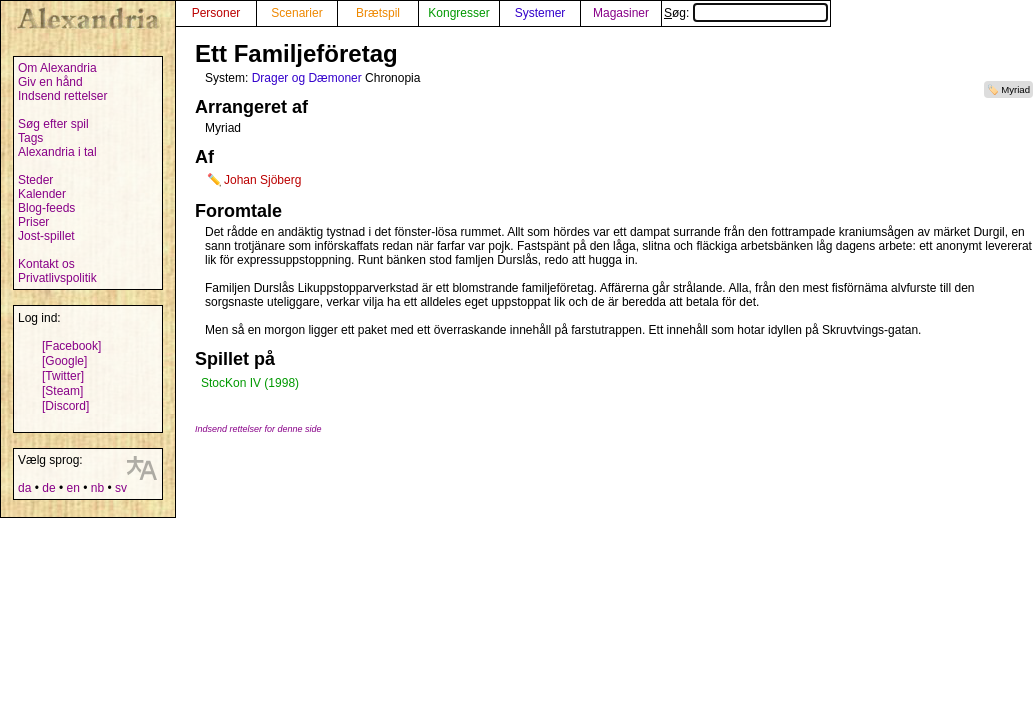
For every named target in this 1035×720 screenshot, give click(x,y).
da (24, 488)
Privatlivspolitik (57, 278)
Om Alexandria (57, 68)
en (72, 488)
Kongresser (458, 13)
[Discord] (65, 406)
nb (97, 488)
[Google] (64, 361)
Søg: (746, 13)
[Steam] (62, 391)
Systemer (540, 13)
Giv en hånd (50, 82)
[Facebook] (71, 346)
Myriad (1015, 89)
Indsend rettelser (62, 96)
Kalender (42, 194)
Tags (30, 138)
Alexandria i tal (57, 152)
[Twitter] (63, 376)
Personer (216, 13)
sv (121, 488)
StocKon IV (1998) (250, 383)
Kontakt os (46, 264)
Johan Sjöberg (262, 180)
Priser (33, 222)
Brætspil (378, 13)
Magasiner (621, 13)
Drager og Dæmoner (307, 78)
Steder (35, 180)
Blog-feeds (46, 208)
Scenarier (296, 13)
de (48, 488)
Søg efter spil (53, 124)
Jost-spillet (46, 236)
